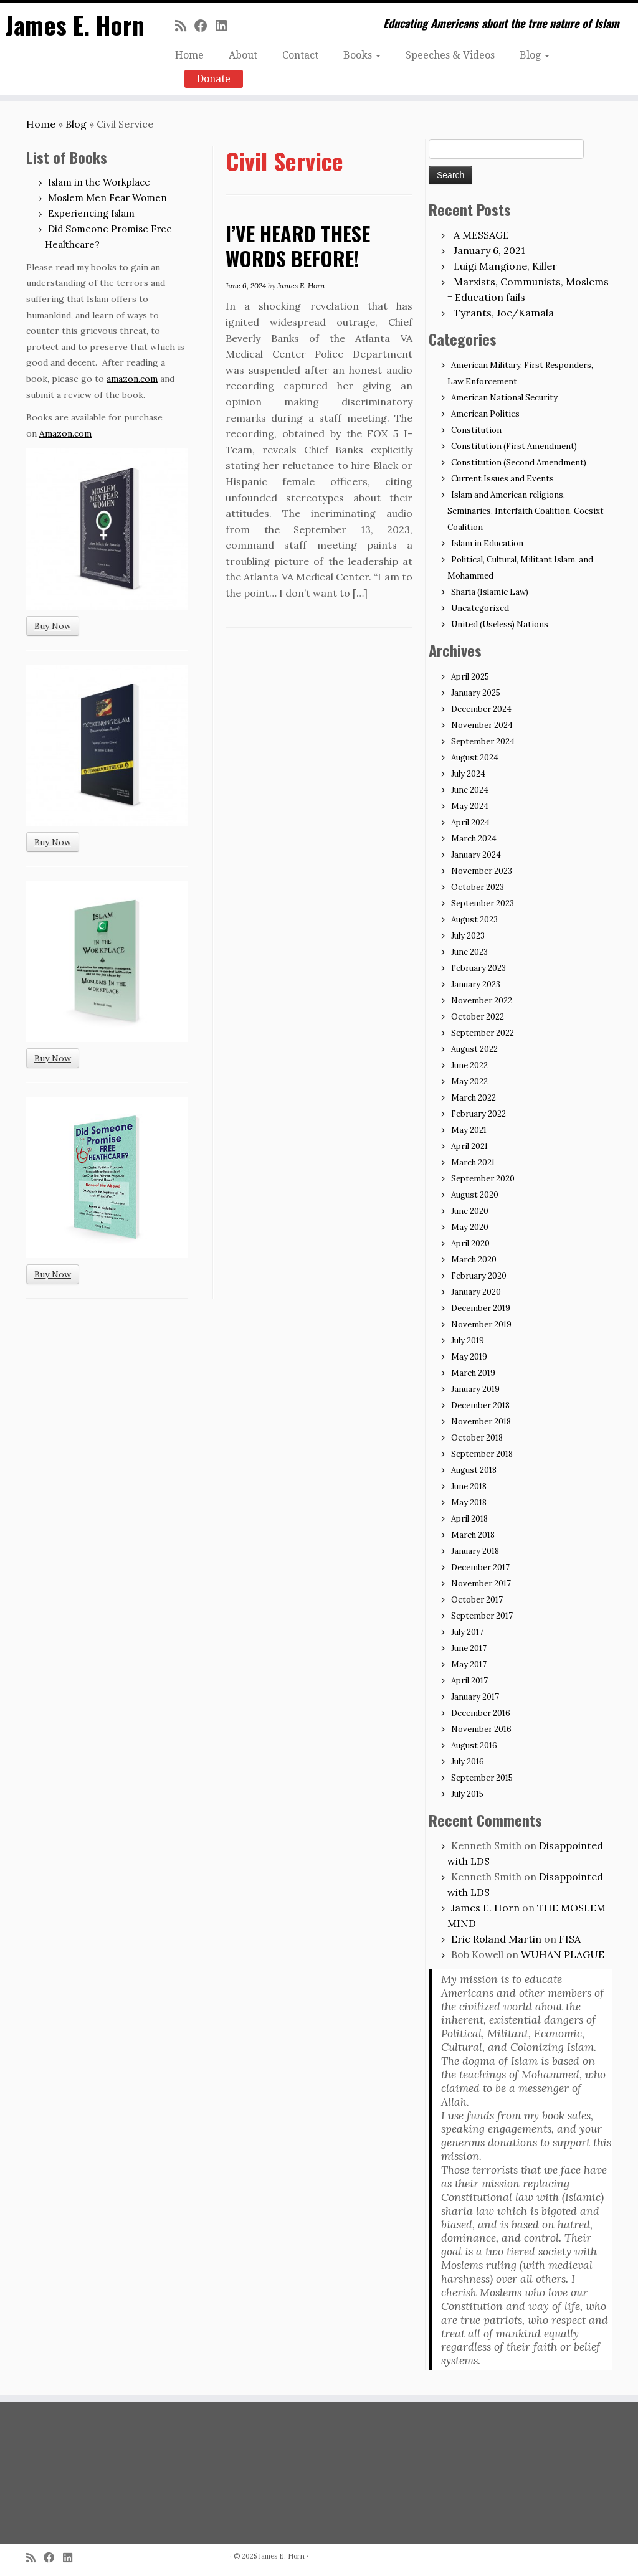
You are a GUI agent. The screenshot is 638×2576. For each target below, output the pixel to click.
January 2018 (475, 1551)
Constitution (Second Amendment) (518, 462)
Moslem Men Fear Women (107, 198)
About (243, 55)
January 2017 (475, 1697)
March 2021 (473, 1162)
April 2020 (470, 1243)
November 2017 (481, 1583)
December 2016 (480, 1713)
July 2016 (467, 1761)
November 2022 (481, 1000)
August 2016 (474, 1745)
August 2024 (474, 757)
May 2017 (469, 1664)
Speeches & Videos (450, 55)
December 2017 (480, 1567)
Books (362, 55)
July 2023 (468, 935)
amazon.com (132, 378)
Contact (300, 55)
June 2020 (469, 1211)
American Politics (485, 414)
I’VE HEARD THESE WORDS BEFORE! (298, 246)
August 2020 (474, 1195)
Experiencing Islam (91, 213)
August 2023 (474, 919)
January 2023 (475, 984)
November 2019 (481, 1324)
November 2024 (482, 725)
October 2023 (477, 887)
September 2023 (482, 903)
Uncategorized (480, 608)
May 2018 (469, 1502)
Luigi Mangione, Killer (505, 266)
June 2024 (469, 790)
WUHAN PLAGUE (562, 1954)
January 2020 (476, 1292)
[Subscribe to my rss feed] (184, 25)
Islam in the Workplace (99, 182)
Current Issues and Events (502, 478)
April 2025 (470, 676)
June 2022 (469, 1065)
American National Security (504, 397)
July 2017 (467, 1632)
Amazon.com (65, 433)
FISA (570, 1939)
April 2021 (469, 1146)
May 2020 (469, 1227)
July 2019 (467, 1340)
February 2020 (479, 1276)
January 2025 (475, 693)
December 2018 (480, 1405)
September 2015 (482, 1778)
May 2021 (469, 1130)
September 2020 (483, 1178)
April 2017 (469, 1680)
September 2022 (482, 1033)
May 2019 (469, 1357)
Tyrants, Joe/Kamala (504, 312)
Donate (214, 79)
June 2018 (469, 1486)
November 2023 (481, 871)
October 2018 (477, 1437)
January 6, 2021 (489, 250)
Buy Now (52, 626)
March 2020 (474, 1259)
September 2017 (482, 1616)
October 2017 (477, 1599)
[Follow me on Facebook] (205, 25)
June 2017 (469, 1648)
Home (189, 55)
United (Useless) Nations (499, 624)
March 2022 (473, 1097)
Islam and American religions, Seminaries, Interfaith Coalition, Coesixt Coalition (525, 511)
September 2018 (482, 1454)
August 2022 (474, 1049)
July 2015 (467, 1794)
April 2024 (470, 822)
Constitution (476, 430)
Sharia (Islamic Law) (489, 592)
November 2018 (481, 1421)
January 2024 (476, 855)
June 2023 (469, 952)
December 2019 (480, 1308)
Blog (535, 55)
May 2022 (469, 1081)
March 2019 (473, 1373)
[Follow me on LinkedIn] (225, 25)
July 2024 (468, 774)
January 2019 (475, 1389)
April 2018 (469, 1518)
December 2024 (481, 709)
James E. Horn (74, 25)
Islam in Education (487, 543)
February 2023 (478, 968)
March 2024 (474, 838)
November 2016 (481, 1729)
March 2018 (473, 1535)
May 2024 (469, 806)
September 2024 (483, 741)
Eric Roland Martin (496, 1939)
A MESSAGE (481, 235)
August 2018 (474, 1470)
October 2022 (477, 1016)
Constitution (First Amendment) (514, 446)
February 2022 (478, 1114)
